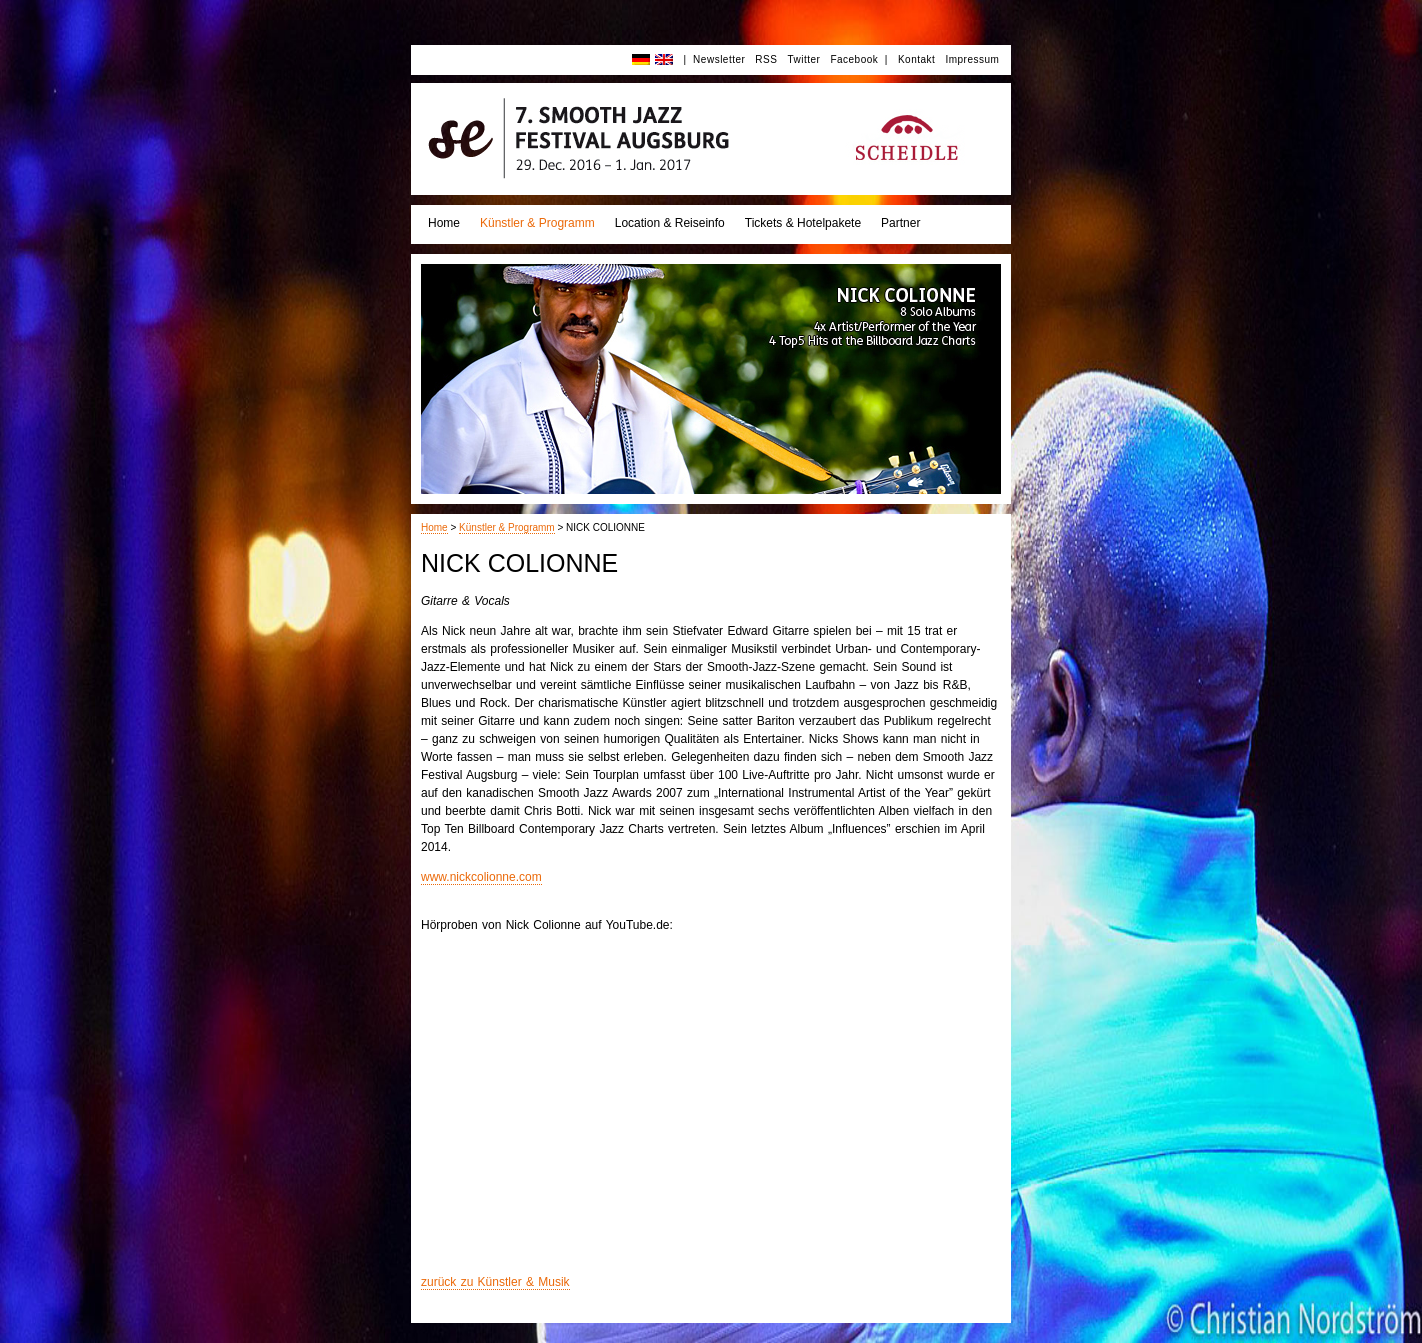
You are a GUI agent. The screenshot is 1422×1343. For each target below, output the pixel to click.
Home (444, 223)
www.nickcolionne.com (481, 877)
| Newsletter (714, 59)
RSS (766, 59)
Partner (900, 223)
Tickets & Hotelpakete (803, 223)
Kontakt (916, 59)
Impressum (972, 59)
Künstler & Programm (537, 223)
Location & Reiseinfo (670, 223)
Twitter (803, 59)
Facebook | (859, 59)
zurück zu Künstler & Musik (495, 1282)
